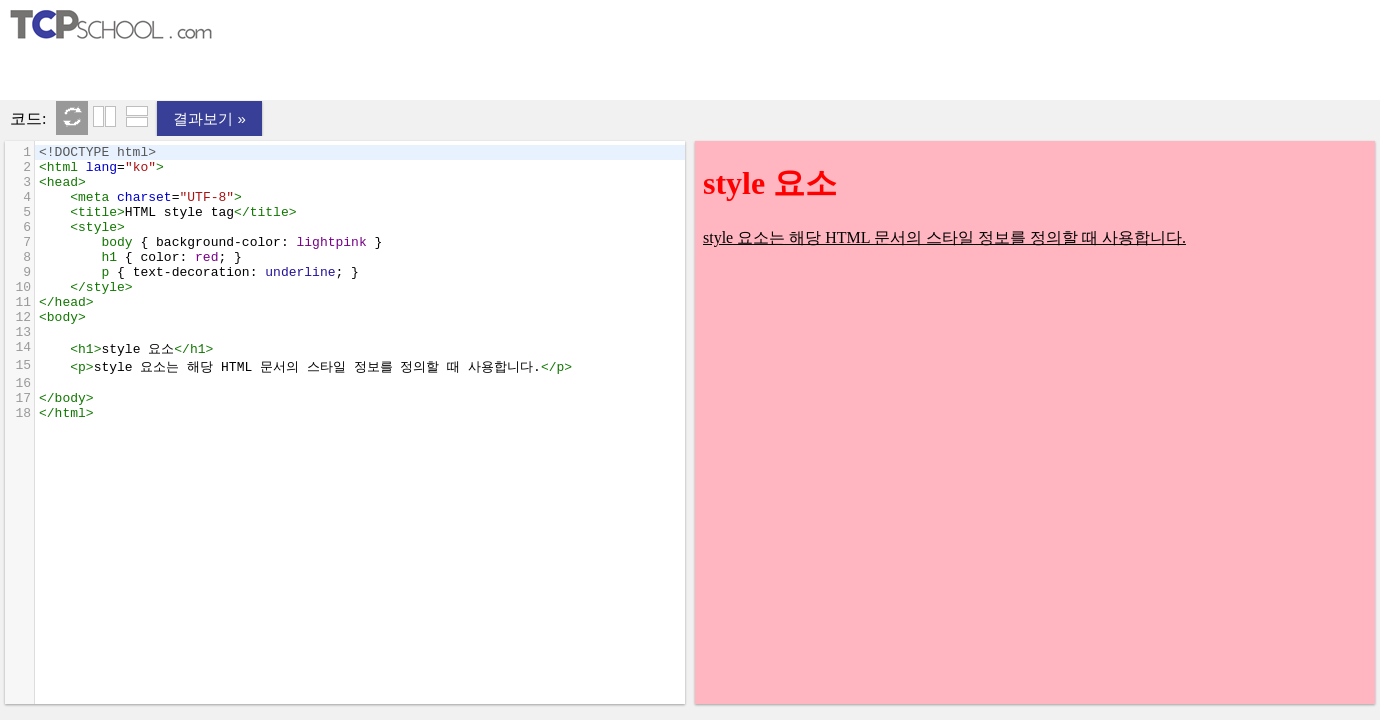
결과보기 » (209, 118)
